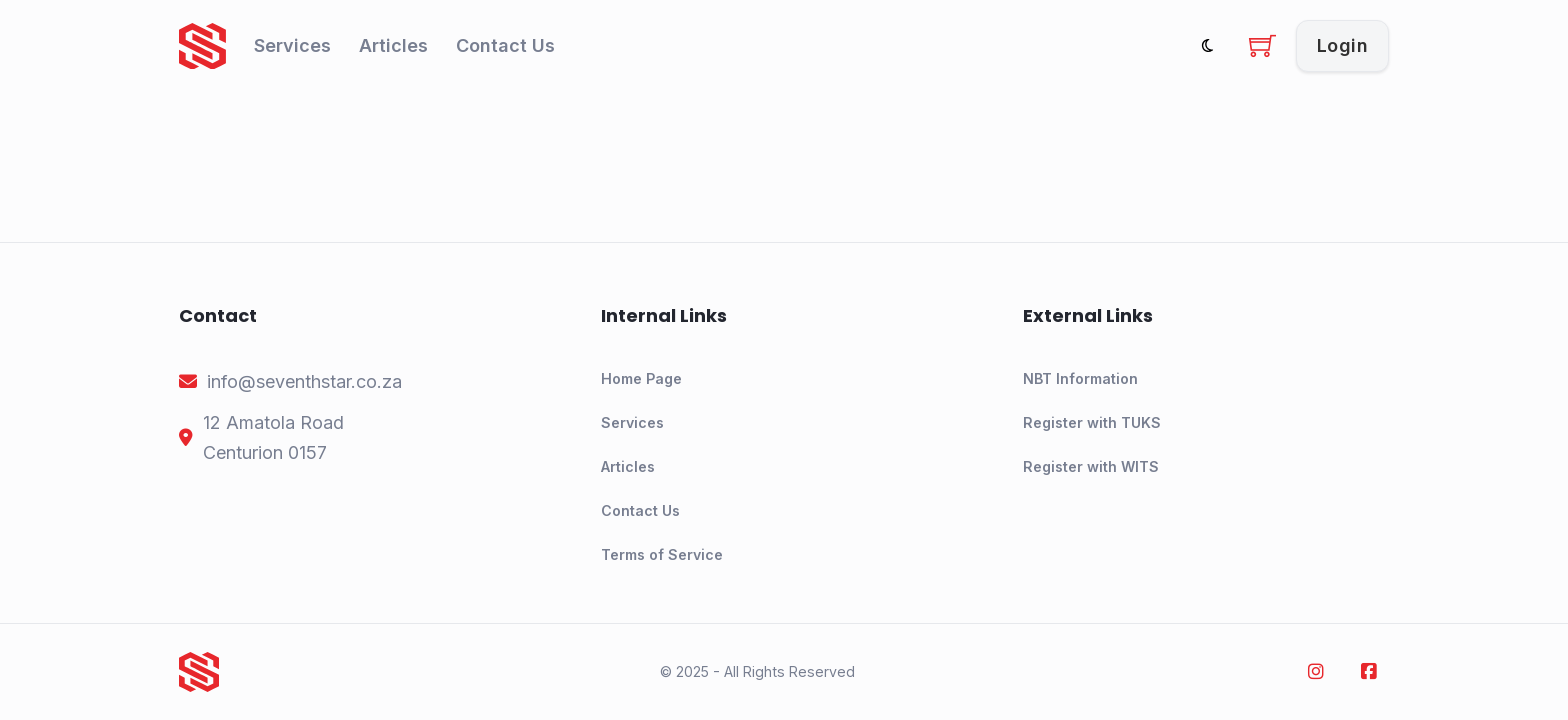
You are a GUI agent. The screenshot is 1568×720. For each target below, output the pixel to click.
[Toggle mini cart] (1262, 45)
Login (1343, 45)
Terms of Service (662, 554)
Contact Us (505, 45)
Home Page (641, 378)
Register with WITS (1091, 466)
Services (292, 45)
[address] (273, 438)
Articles (393, 45)
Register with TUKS (1092, 422)
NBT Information (1080, 378)
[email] (304, 382)
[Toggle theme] (1207, 45)
